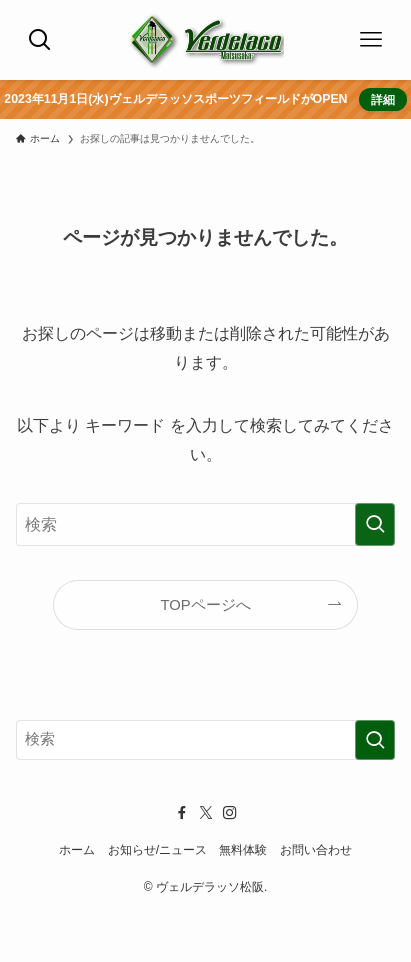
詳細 (382, 99)
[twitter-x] (206, 813)
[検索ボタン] (40, 40)
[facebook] (182, 813)
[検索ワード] (205, 524)
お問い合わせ (316, 850)
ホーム (77, 850)
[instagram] (230, 813)
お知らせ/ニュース (157, 850)
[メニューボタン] (371, 40)
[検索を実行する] (375, 524)
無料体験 (243, 850)
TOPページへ (205, 605)
